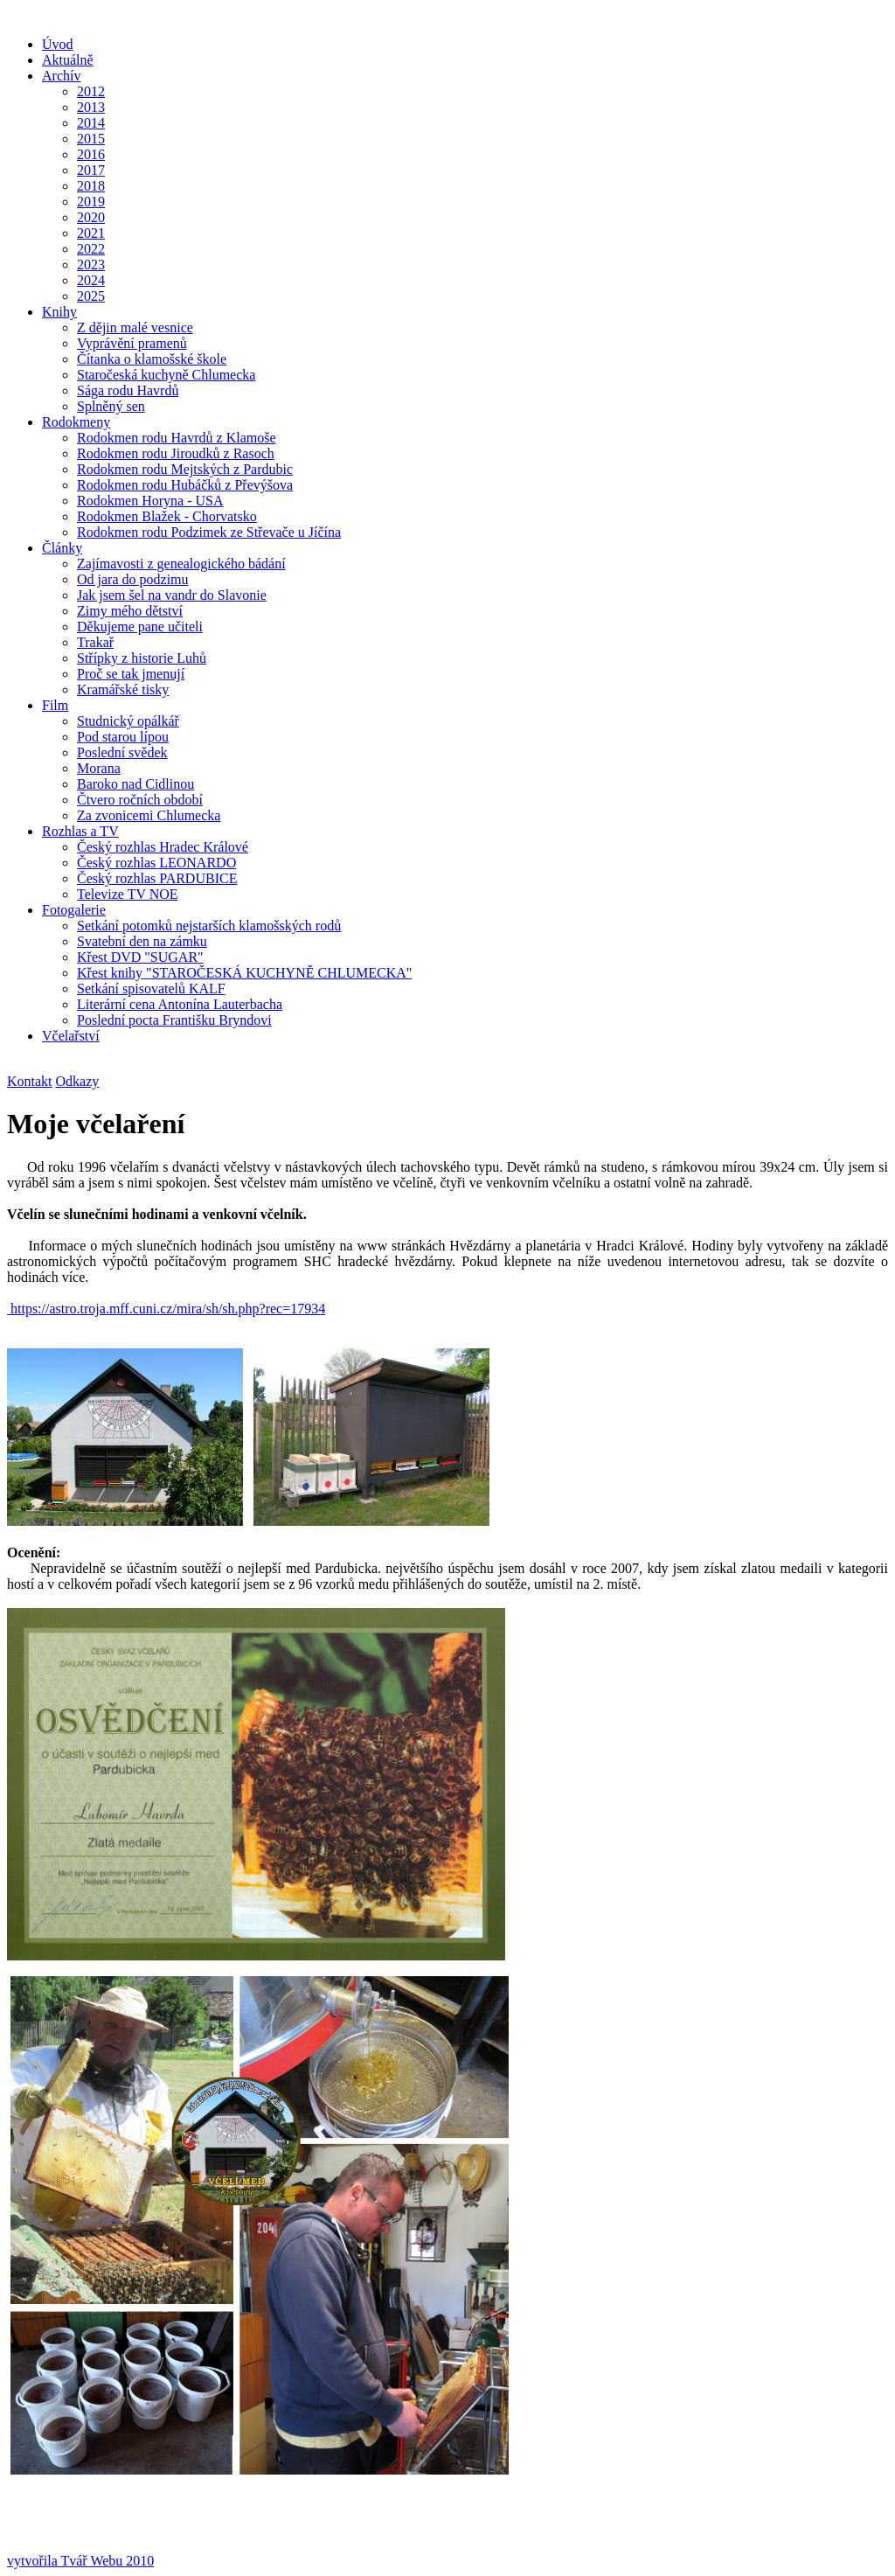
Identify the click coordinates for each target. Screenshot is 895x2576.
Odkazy (78, 1081)
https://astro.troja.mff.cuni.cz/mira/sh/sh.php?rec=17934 (166, 1308)
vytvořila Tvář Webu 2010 (80, 2560)
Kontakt (29, 1081)
